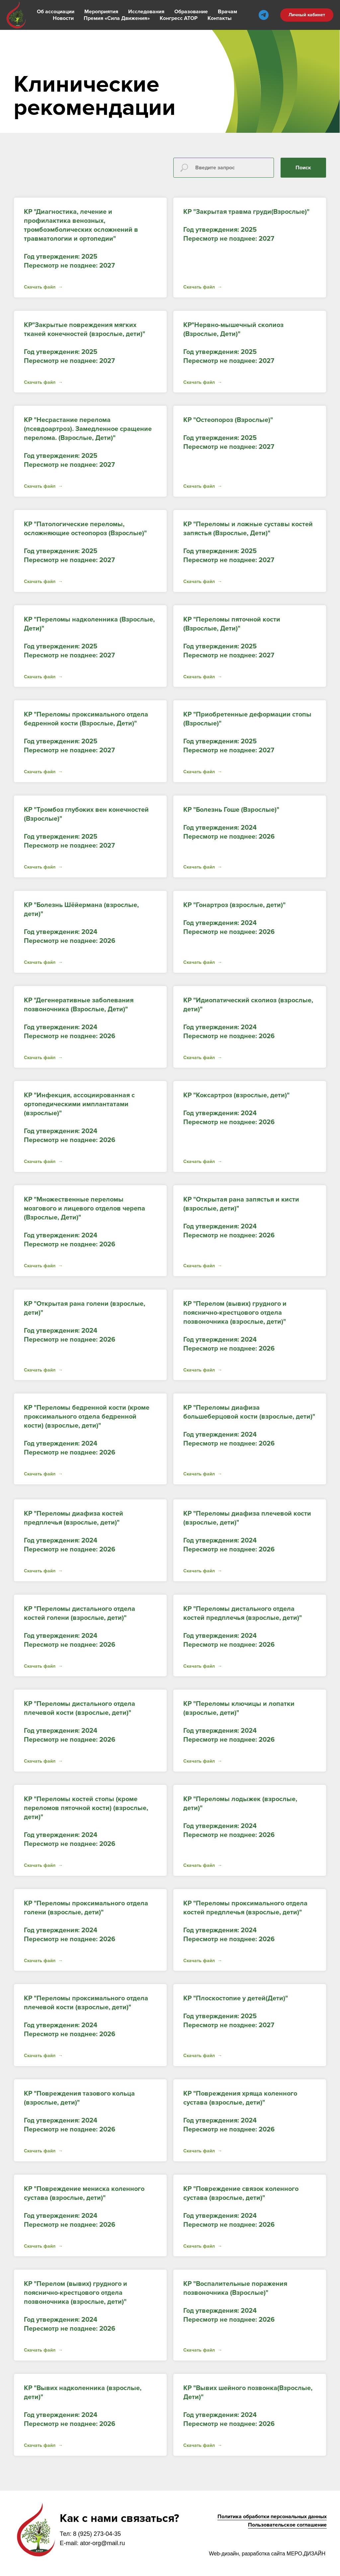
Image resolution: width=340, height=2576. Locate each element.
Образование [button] (191, 11)
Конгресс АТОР (179, 18)
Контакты (219, 18)
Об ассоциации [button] (55, 11)
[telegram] (264, 15)
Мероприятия (101, 11)
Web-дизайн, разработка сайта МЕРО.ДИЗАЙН (267, 2553)
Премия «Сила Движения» (117, 18)
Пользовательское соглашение (287, 2525)
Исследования (146, 11)
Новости (63, 18)
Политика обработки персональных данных (272, 2516)
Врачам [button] (227, 11)
